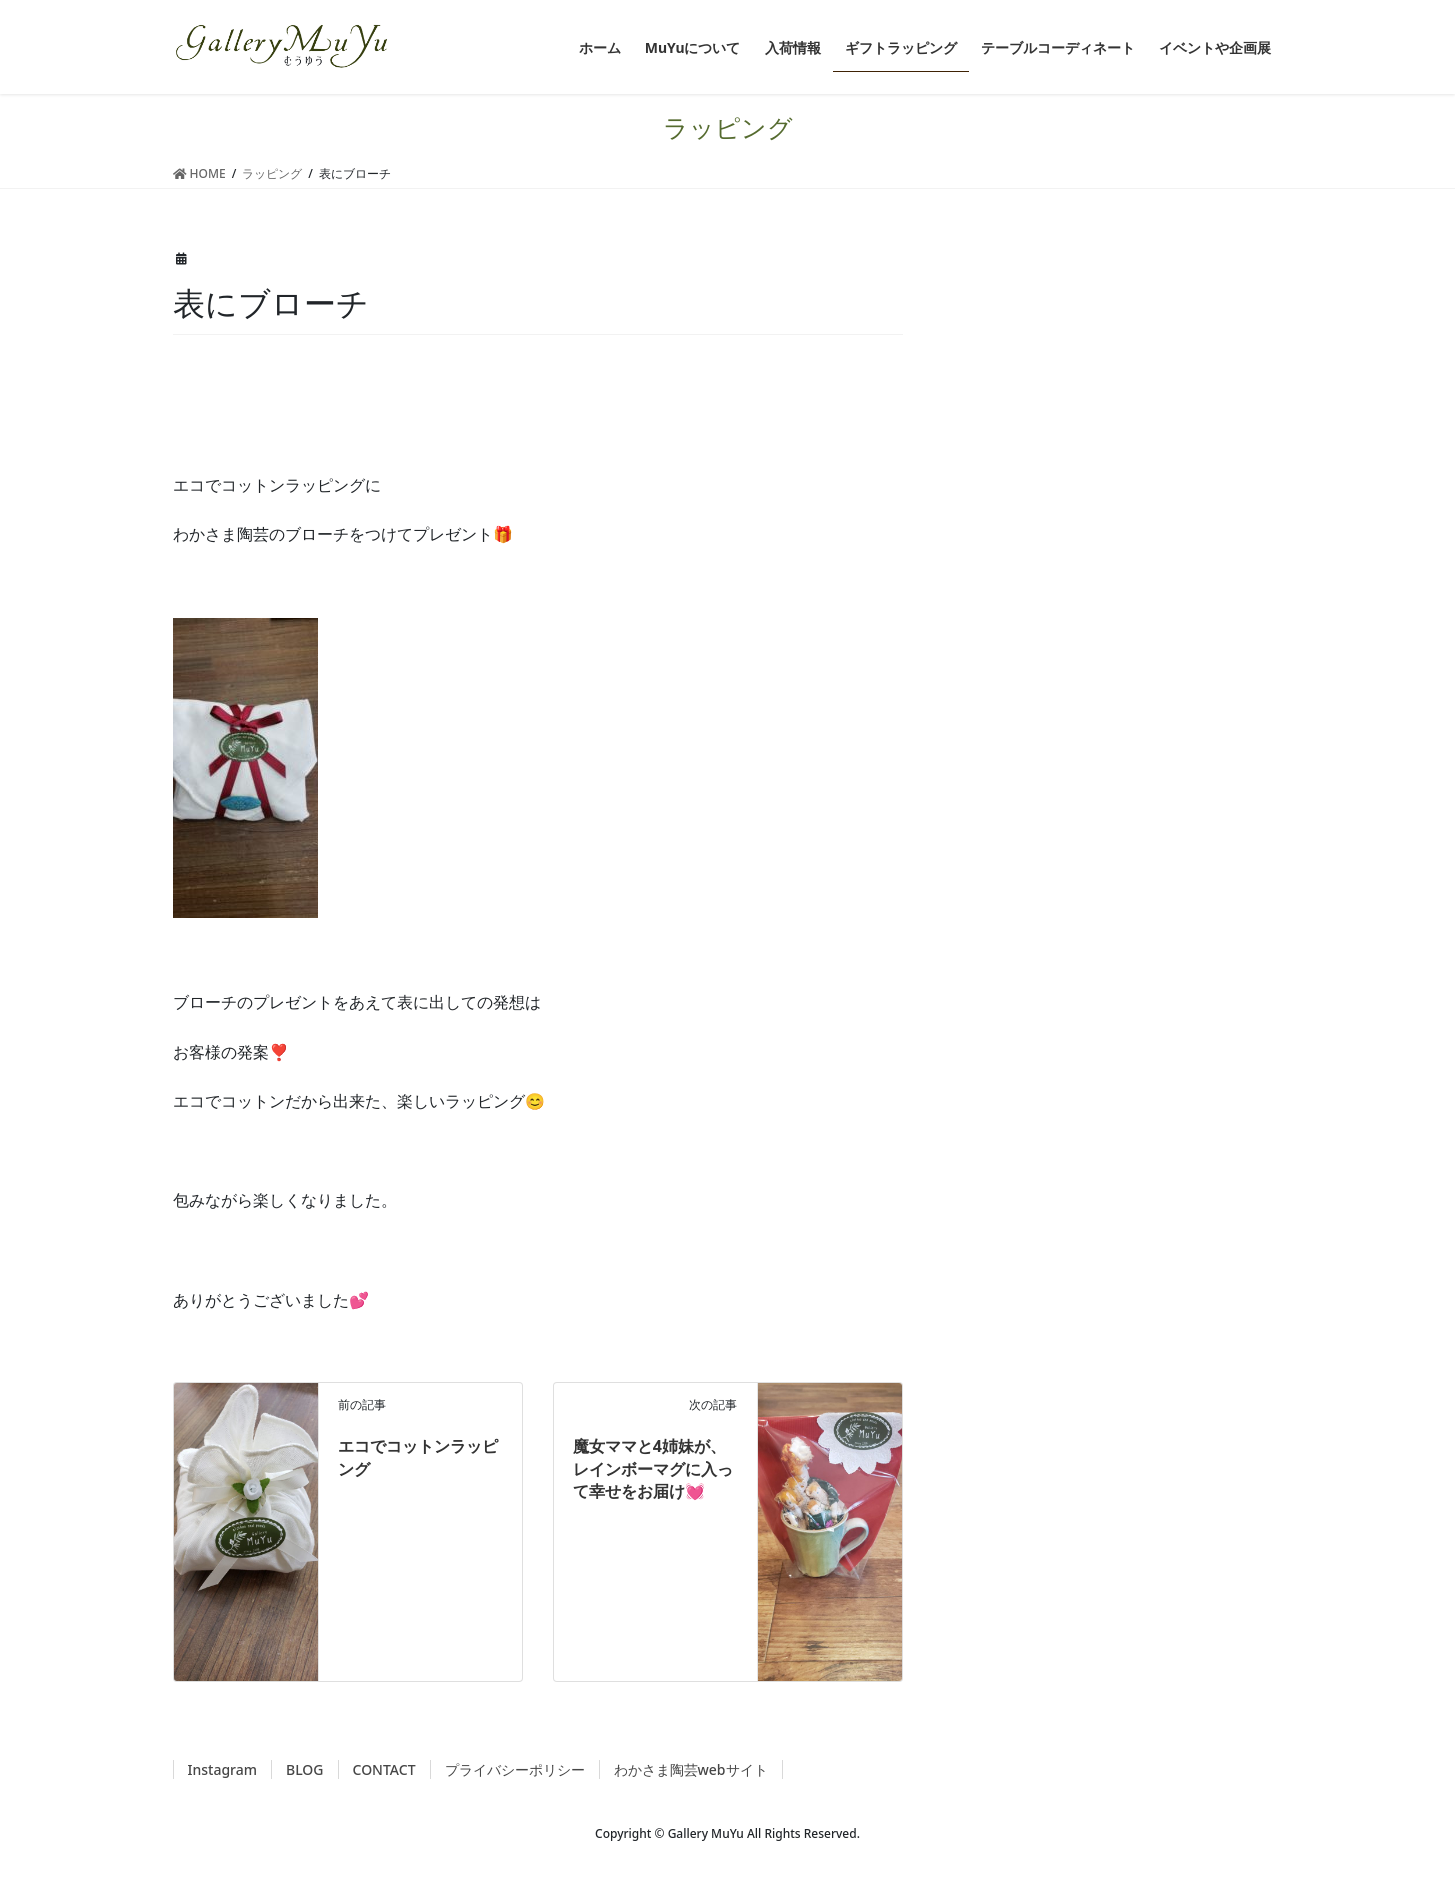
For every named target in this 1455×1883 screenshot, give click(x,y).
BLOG (305, 1769)
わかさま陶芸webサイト (691, 1769)
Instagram (223, 1769)
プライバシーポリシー (515, 1769)
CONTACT (384, 1769)
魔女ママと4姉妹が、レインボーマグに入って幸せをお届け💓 (653, 1468)
